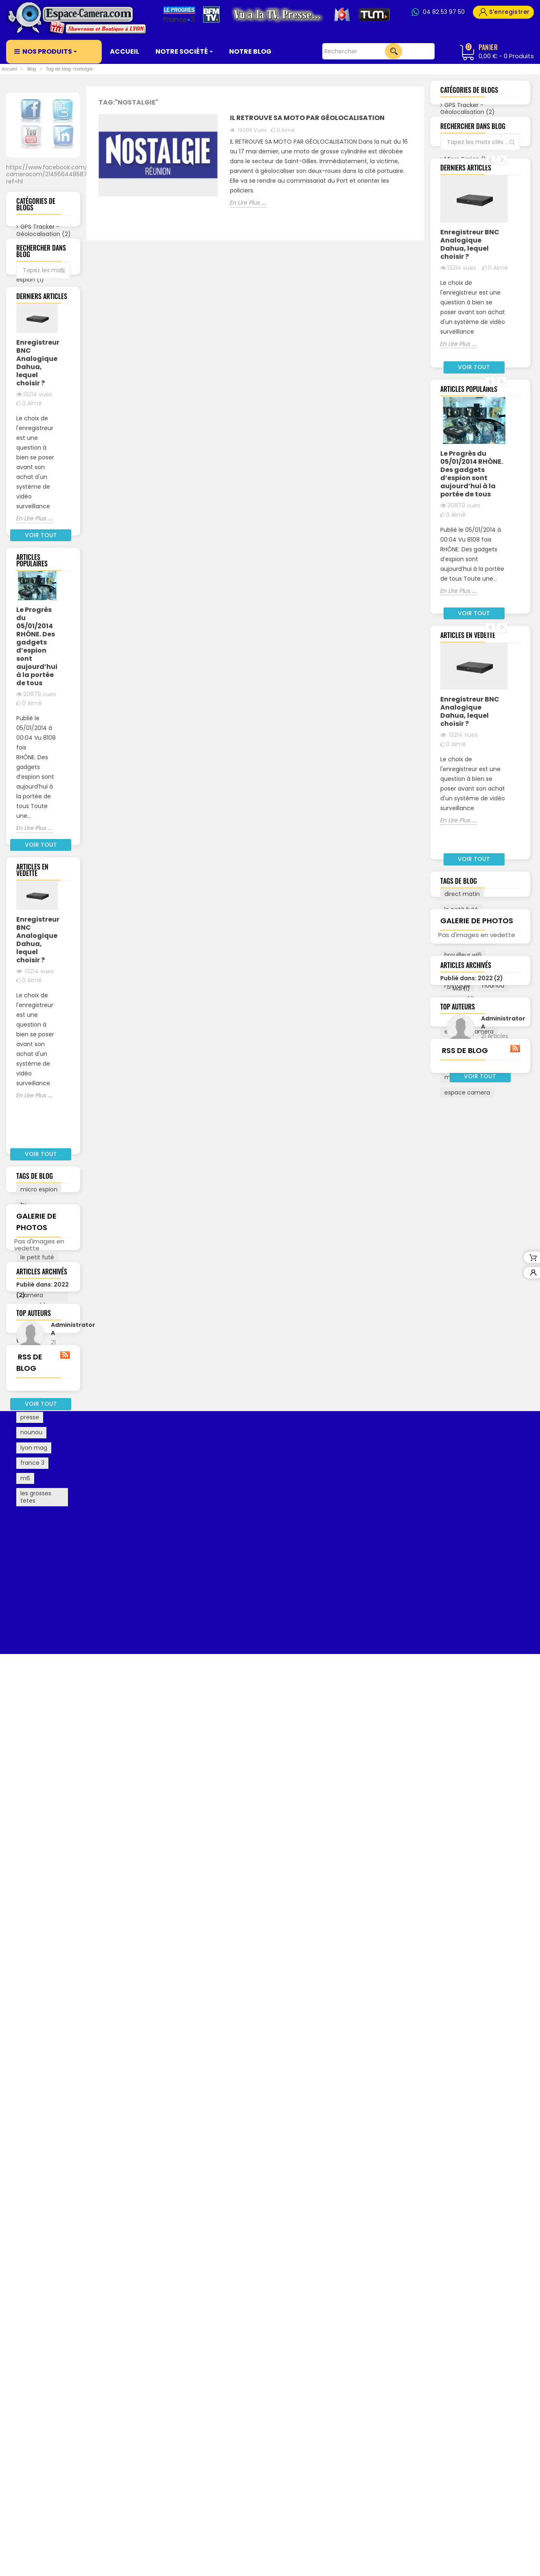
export (29, 1749)
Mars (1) (38, 2035)
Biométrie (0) (39, 386)
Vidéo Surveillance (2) (38, 406)
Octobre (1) (43, 2069)
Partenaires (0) (41, 317)
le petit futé (37, 1605)
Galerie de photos (476, 1466)
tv (23, 1552)
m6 (25, 1825)
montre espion (41, 1703)
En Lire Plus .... (34, 775)
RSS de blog (43, 2277)
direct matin (38, 1719)
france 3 (32, 1810)
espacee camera (32, 1639)
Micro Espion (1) (42, 301)
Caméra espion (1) (30, 282)
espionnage (37, 1658)
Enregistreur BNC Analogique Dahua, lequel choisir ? (37, 619)
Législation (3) (40, 332)
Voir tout (47, 429)
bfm (26, 1688)
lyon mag (33, 1795)
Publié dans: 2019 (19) (471, 1589)
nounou (31, 1780)
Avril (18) (39, 2079)
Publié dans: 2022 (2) (471, 1555)
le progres (34, 1673)
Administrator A (54, 2149)
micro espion (38, 1536)
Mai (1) (37, 2024)
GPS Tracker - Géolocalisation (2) (43, 236)
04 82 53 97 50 (444, 12)
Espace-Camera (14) (34, 259)
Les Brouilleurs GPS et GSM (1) (37, 352)
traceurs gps (38, 1620)
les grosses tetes (35, 1844)
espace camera (31, 1570)
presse (29, 1764)
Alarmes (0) (37, 371)
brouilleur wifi (38, 1589)
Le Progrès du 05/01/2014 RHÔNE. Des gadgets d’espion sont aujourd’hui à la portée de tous (36, 932)
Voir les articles (54, 2186)
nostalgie (33, 1734)
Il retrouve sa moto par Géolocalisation (307, 118)
